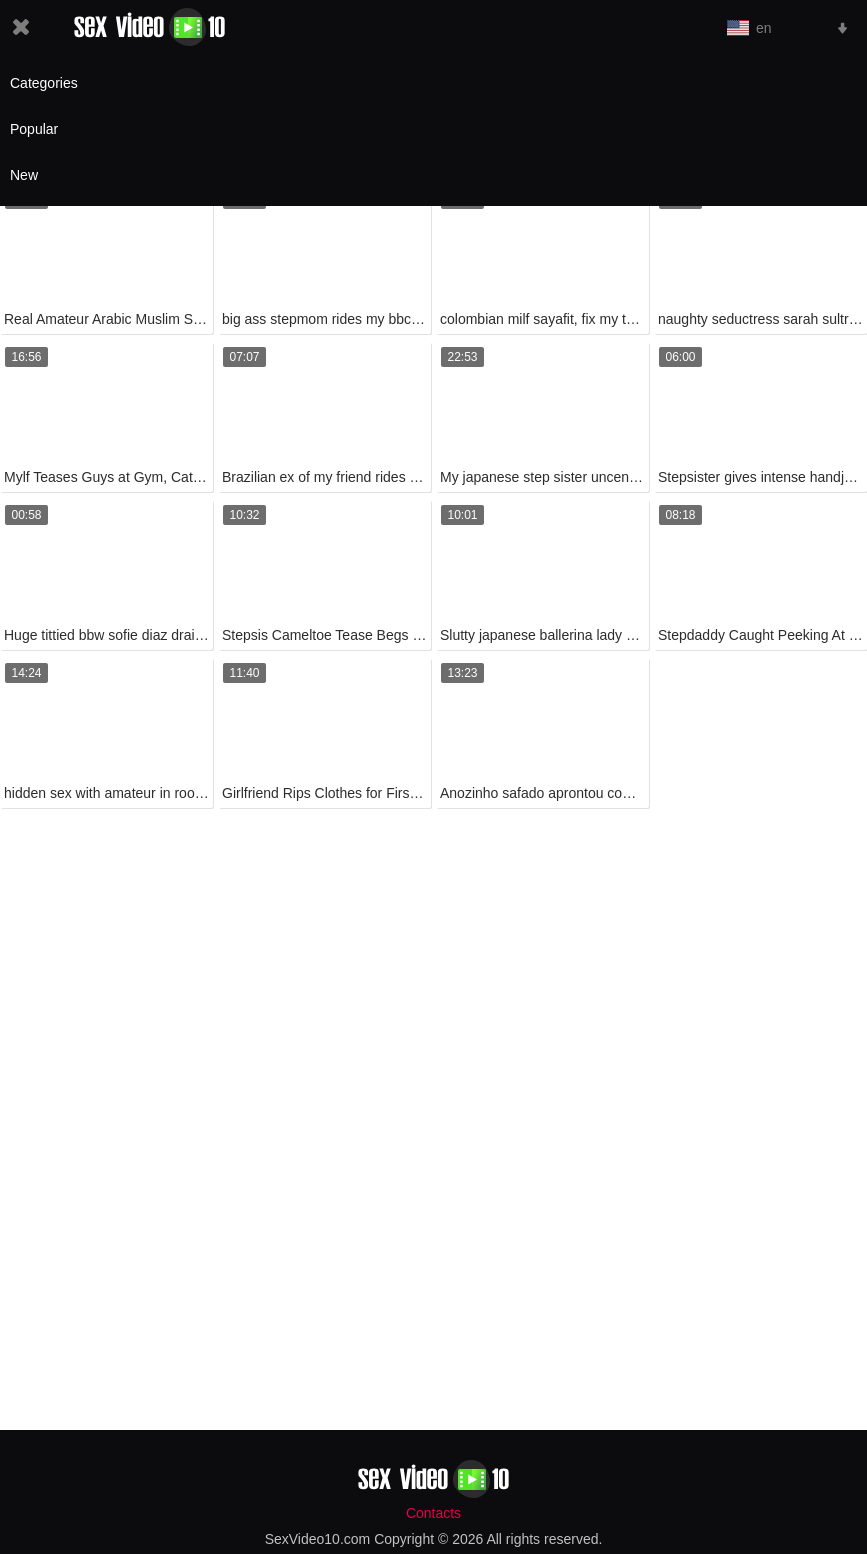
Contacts (433, 1513)
